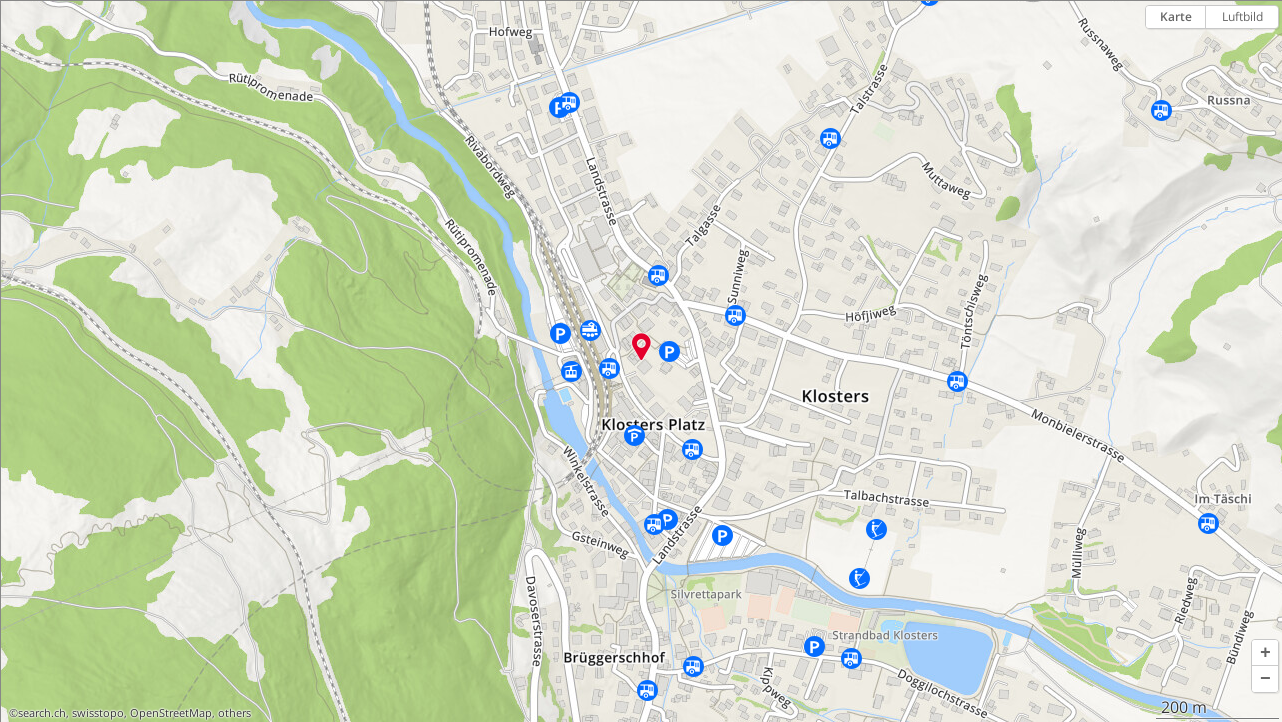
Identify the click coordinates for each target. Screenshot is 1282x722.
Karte (1176, 16)
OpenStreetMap (171, 713)
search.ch (42, 713)
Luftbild (1242, 16)
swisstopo (98, 713)
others (234, 713)
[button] (1265, 653)
